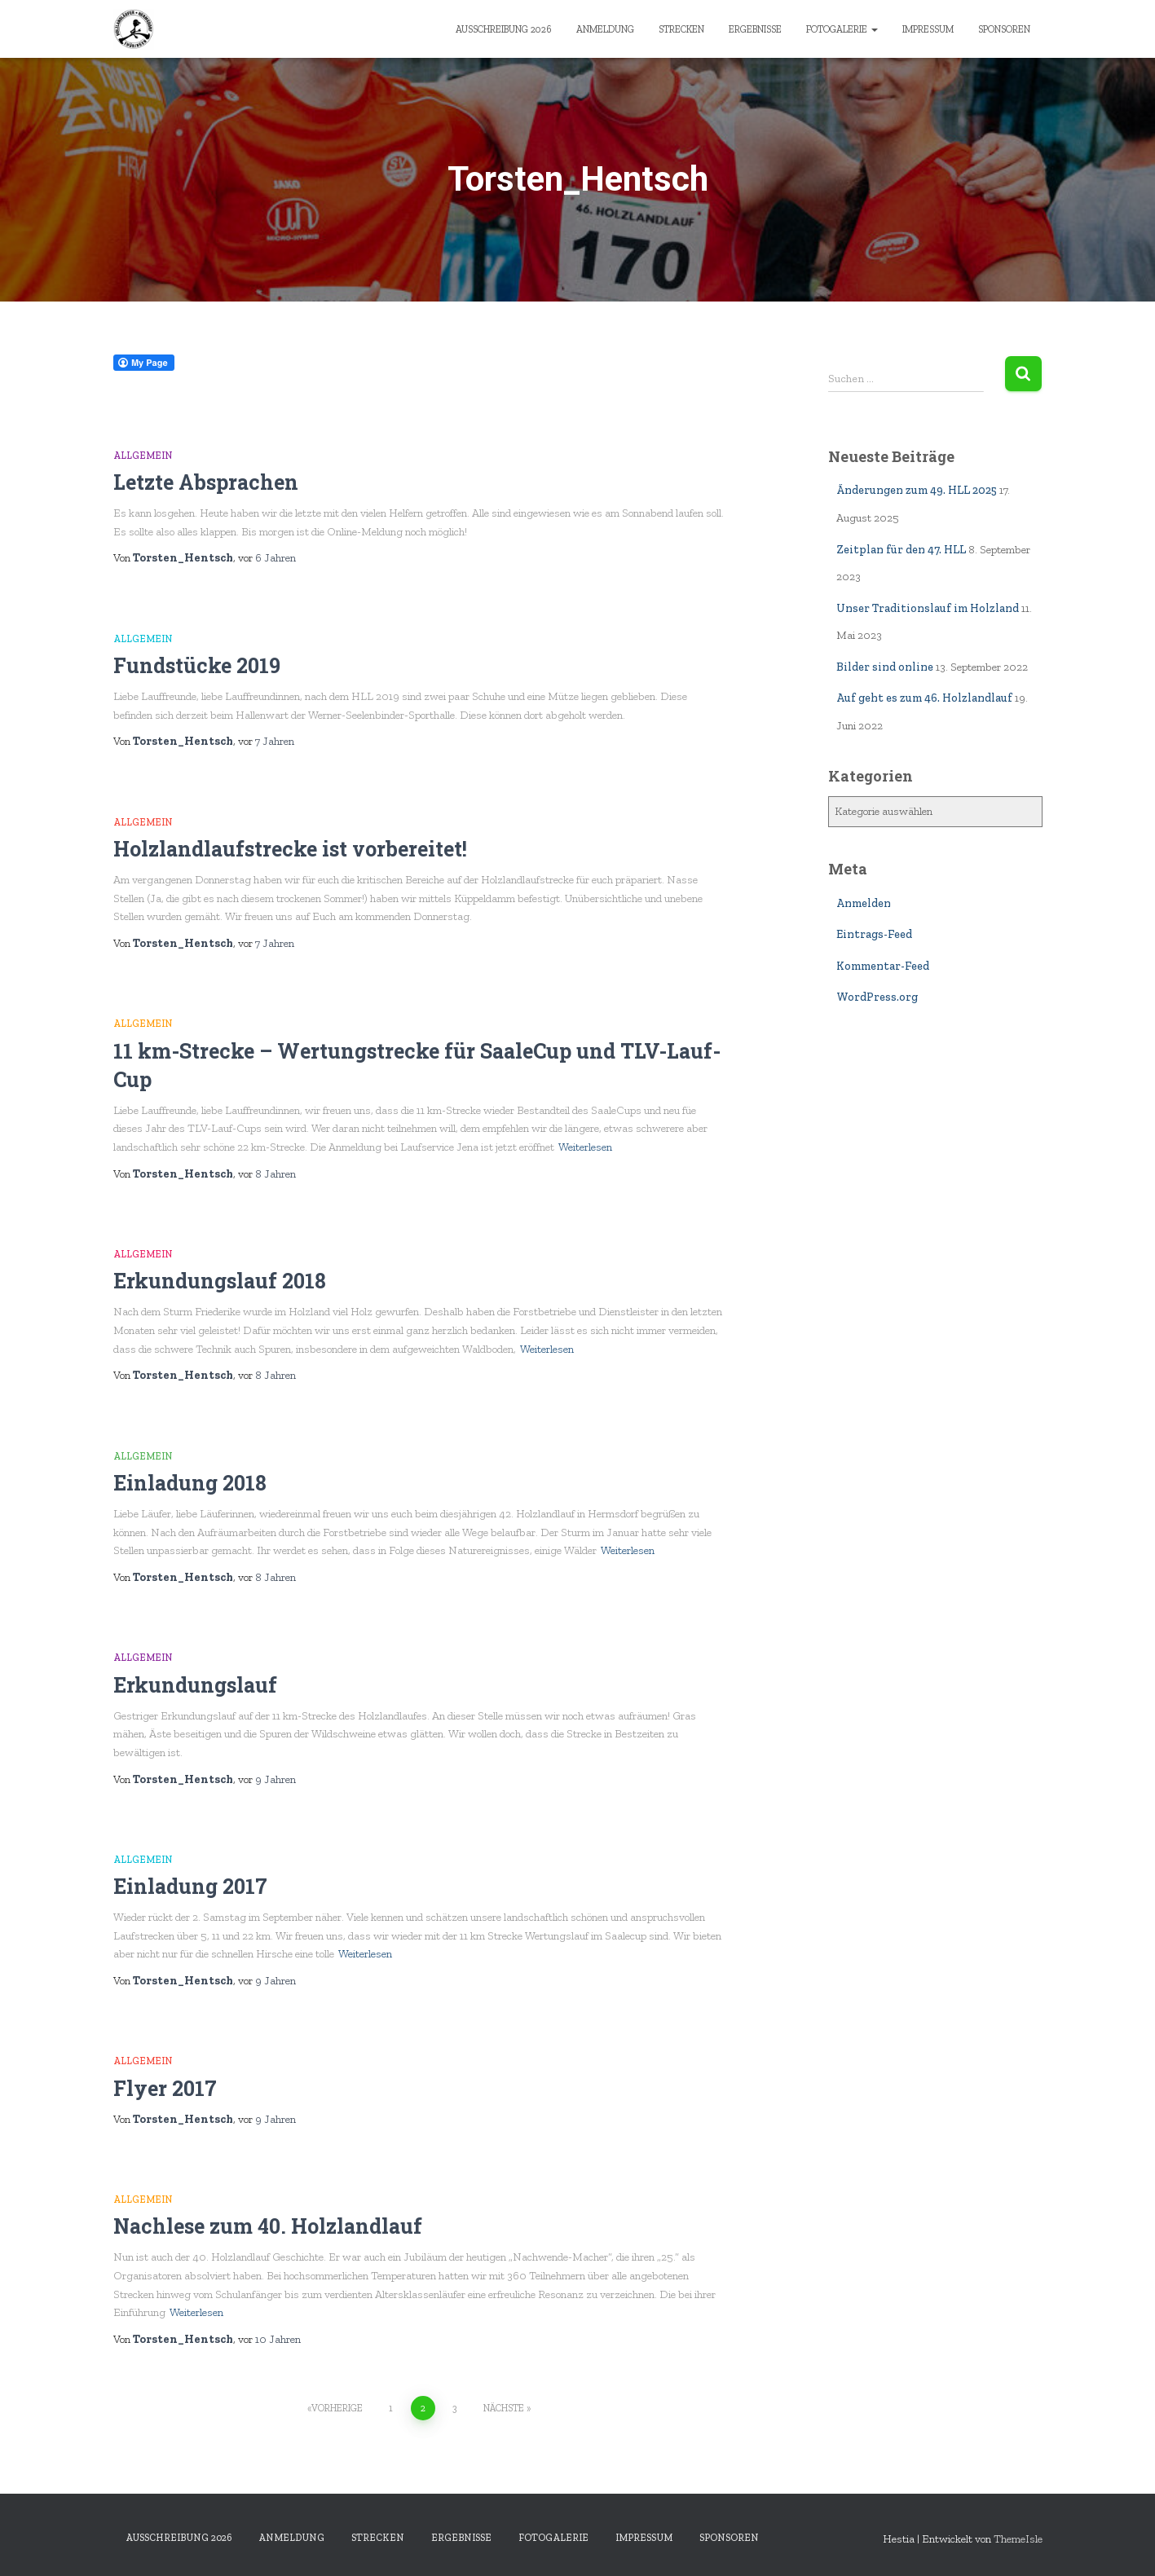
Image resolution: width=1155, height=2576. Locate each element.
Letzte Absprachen (205, 482)
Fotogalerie (842, 29)
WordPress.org (877, 997)
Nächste (503, 2408)
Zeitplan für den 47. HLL (901, 550)
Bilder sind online (884, 667)
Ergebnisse (755, 29)
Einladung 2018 (190, 1482)
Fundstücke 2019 (196, 665)
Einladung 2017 (190, 1886)
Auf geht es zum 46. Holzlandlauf (924, 698)
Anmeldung (605, 29)
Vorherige (337, 2408)
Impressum (928, 29)
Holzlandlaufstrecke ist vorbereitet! (290, 848)
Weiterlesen (585, 1147)
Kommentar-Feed (882, 966)
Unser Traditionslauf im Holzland (927, 608)
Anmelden (863, 903)
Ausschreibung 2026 (504, 29)
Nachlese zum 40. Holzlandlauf (267, 2226)
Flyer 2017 (165, 2088)
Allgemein (143, 455)
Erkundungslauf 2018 (219, 1280)
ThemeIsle (1018, 2539)
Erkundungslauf (195, 1684)
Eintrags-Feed (874, 934)
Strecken (681, 29)
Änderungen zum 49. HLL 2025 (916, 490)
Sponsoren (1004, 29)
